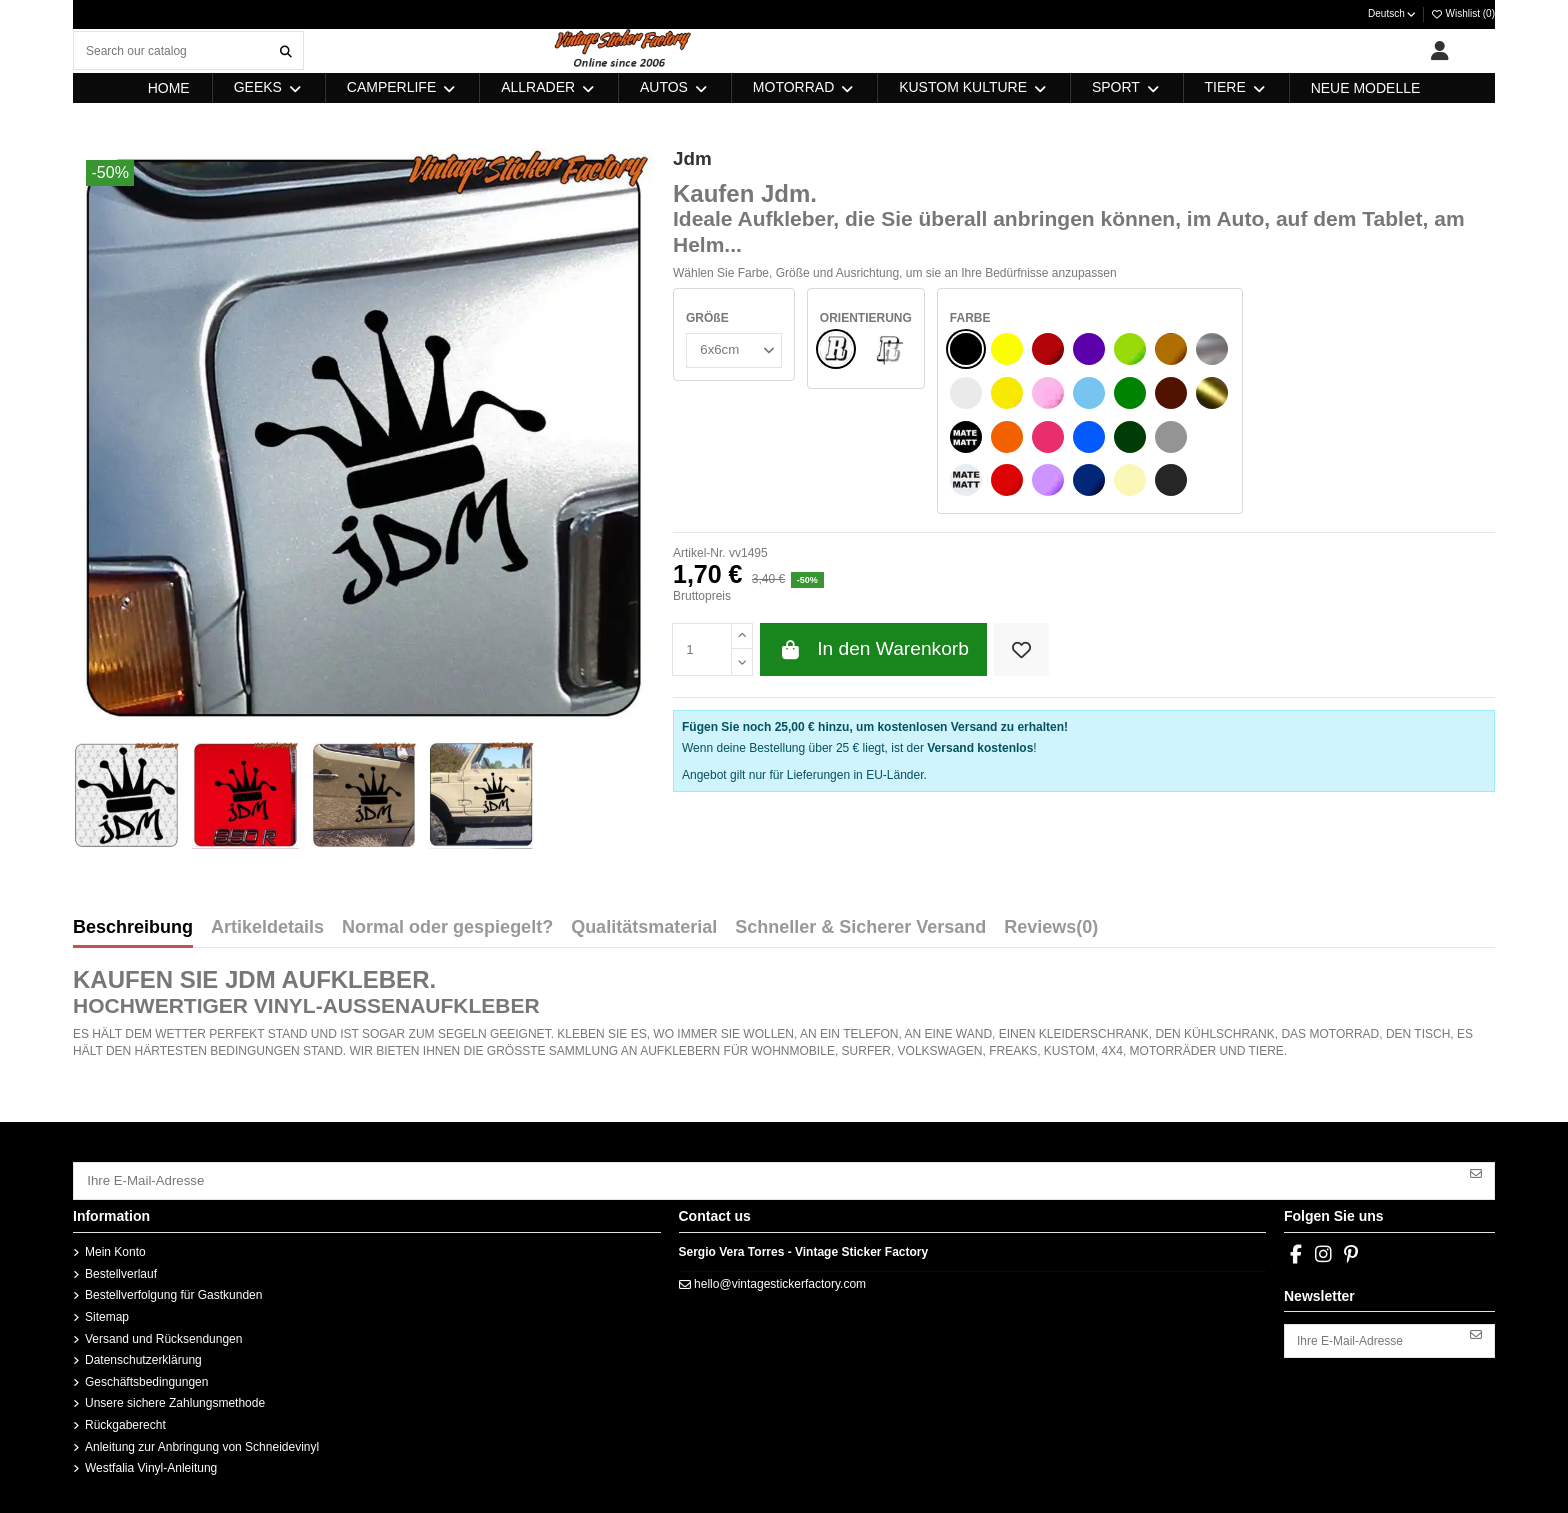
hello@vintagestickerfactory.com (780, 1280)
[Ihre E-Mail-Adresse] (766, 1179)
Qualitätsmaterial (644, 928)
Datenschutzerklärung (143, 1357)
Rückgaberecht (125, 1421)
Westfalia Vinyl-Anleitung (151, 1465)
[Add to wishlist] (1021, 649)
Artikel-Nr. (699, 553)
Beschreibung (133, 928)
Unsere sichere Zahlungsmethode (175, 1400)
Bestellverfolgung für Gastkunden (173, 1292)
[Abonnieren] (1476, 1172)
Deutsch (1392, 13)
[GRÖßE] (732, 349)
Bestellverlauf (121, 1270)
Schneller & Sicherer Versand (860, 928)
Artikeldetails (267, 928)
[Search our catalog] (286, 50)
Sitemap (107, 1314)
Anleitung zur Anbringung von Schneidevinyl (202, 1443)
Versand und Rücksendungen (163, 1335)
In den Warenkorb (873, 649)
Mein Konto (115, 1249)
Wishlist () (1462, 13)
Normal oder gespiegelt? (447, 928)
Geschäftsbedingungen (146, 1378)
